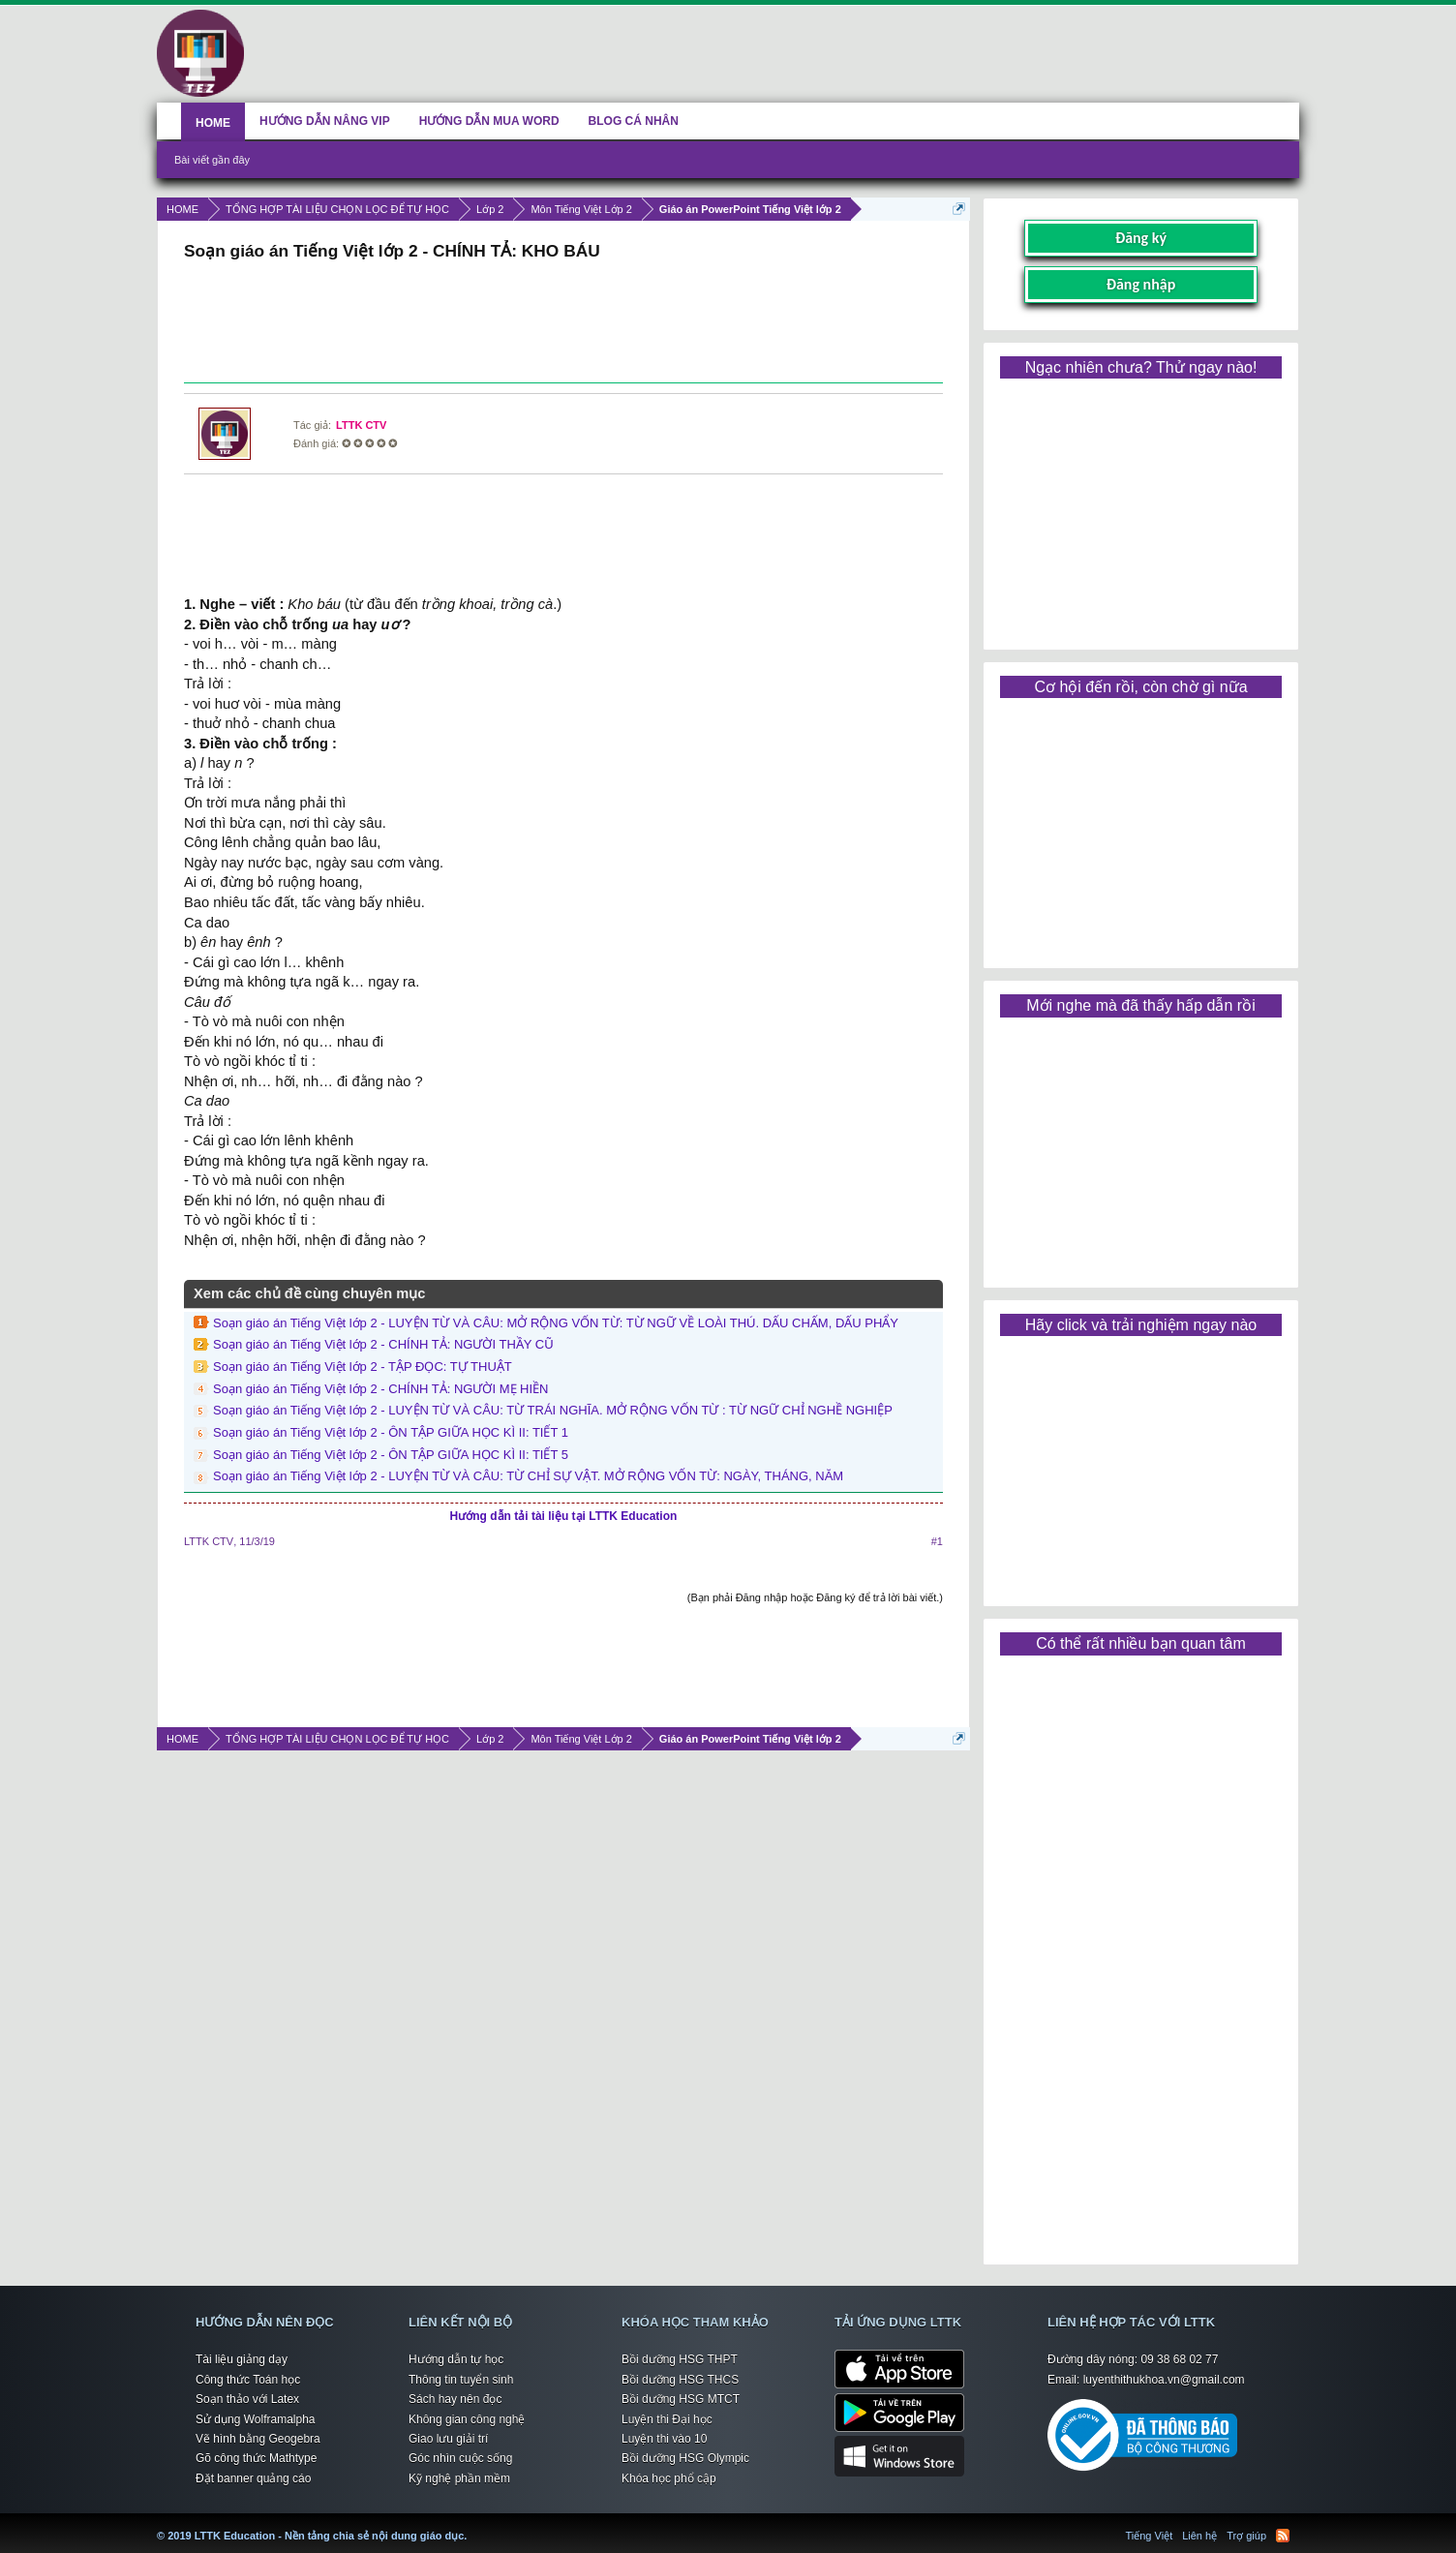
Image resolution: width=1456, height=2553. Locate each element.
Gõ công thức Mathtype (256, 2458)
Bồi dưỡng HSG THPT (680, 2359)
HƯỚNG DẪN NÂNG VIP (324, 121)
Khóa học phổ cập (669, 2478)
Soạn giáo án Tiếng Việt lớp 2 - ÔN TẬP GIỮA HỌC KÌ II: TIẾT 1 (390, 1432)
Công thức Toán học (248, 2379)
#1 (937, 1541)
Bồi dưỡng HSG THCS (680, 2379)
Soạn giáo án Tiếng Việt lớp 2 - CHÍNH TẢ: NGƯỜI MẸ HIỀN (381, 1389)
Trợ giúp (1246, 2535)
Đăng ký (1141, 237)
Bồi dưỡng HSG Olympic (685, 2458)
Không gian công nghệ (467, 2419)
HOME (213, 123)
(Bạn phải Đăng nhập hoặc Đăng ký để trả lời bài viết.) (815, 1597)
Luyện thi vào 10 (664, 2439)
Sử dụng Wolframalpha (256, 2419)
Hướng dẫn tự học (456, 2359)
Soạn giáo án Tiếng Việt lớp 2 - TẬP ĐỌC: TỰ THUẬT (362, 1366)
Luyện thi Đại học (667, 2419)
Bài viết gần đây (212, 160)
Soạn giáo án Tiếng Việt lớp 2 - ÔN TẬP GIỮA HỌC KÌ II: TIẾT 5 (390, 1454)
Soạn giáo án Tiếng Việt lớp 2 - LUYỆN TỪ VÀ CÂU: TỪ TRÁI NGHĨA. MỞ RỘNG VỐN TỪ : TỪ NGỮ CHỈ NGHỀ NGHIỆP (553, 1410)
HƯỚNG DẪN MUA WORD (489, 121)
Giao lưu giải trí (448, 2439)
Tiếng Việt (1149, 2535)
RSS (1282, 2535)
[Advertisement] (563, 324)
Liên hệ (1199, 2535)
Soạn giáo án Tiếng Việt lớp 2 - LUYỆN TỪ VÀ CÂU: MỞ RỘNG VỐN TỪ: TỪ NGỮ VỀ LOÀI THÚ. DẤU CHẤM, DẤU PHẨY (555, 1323)
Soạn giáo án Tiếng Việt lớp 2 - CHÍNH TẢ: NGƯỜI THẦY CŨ (383, 1344)
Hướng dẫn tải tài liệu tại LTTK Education (564, 1516)
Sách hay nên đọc (455, 2399)
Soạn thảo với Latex (247, 2399)
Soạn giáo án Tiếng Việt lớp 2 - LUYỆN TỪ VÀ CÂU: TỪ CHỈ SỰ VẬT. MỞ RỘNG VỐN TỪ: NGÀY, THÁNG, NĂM (528, 1476)
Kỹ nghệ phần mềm (459, 2478)
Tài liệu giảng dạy (242, 2359)
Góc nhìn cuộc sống (460, 2458)
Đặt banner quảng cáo (253, 2478)
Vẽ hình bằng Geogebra (258, 2439)
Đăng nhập (1141, 284)
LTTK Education (471, 2524)
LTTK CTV (361, 425)
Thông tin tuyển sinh (461, 2379)
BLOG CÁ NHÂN (634, 121)
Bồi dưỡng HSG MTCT (681, 2399)
